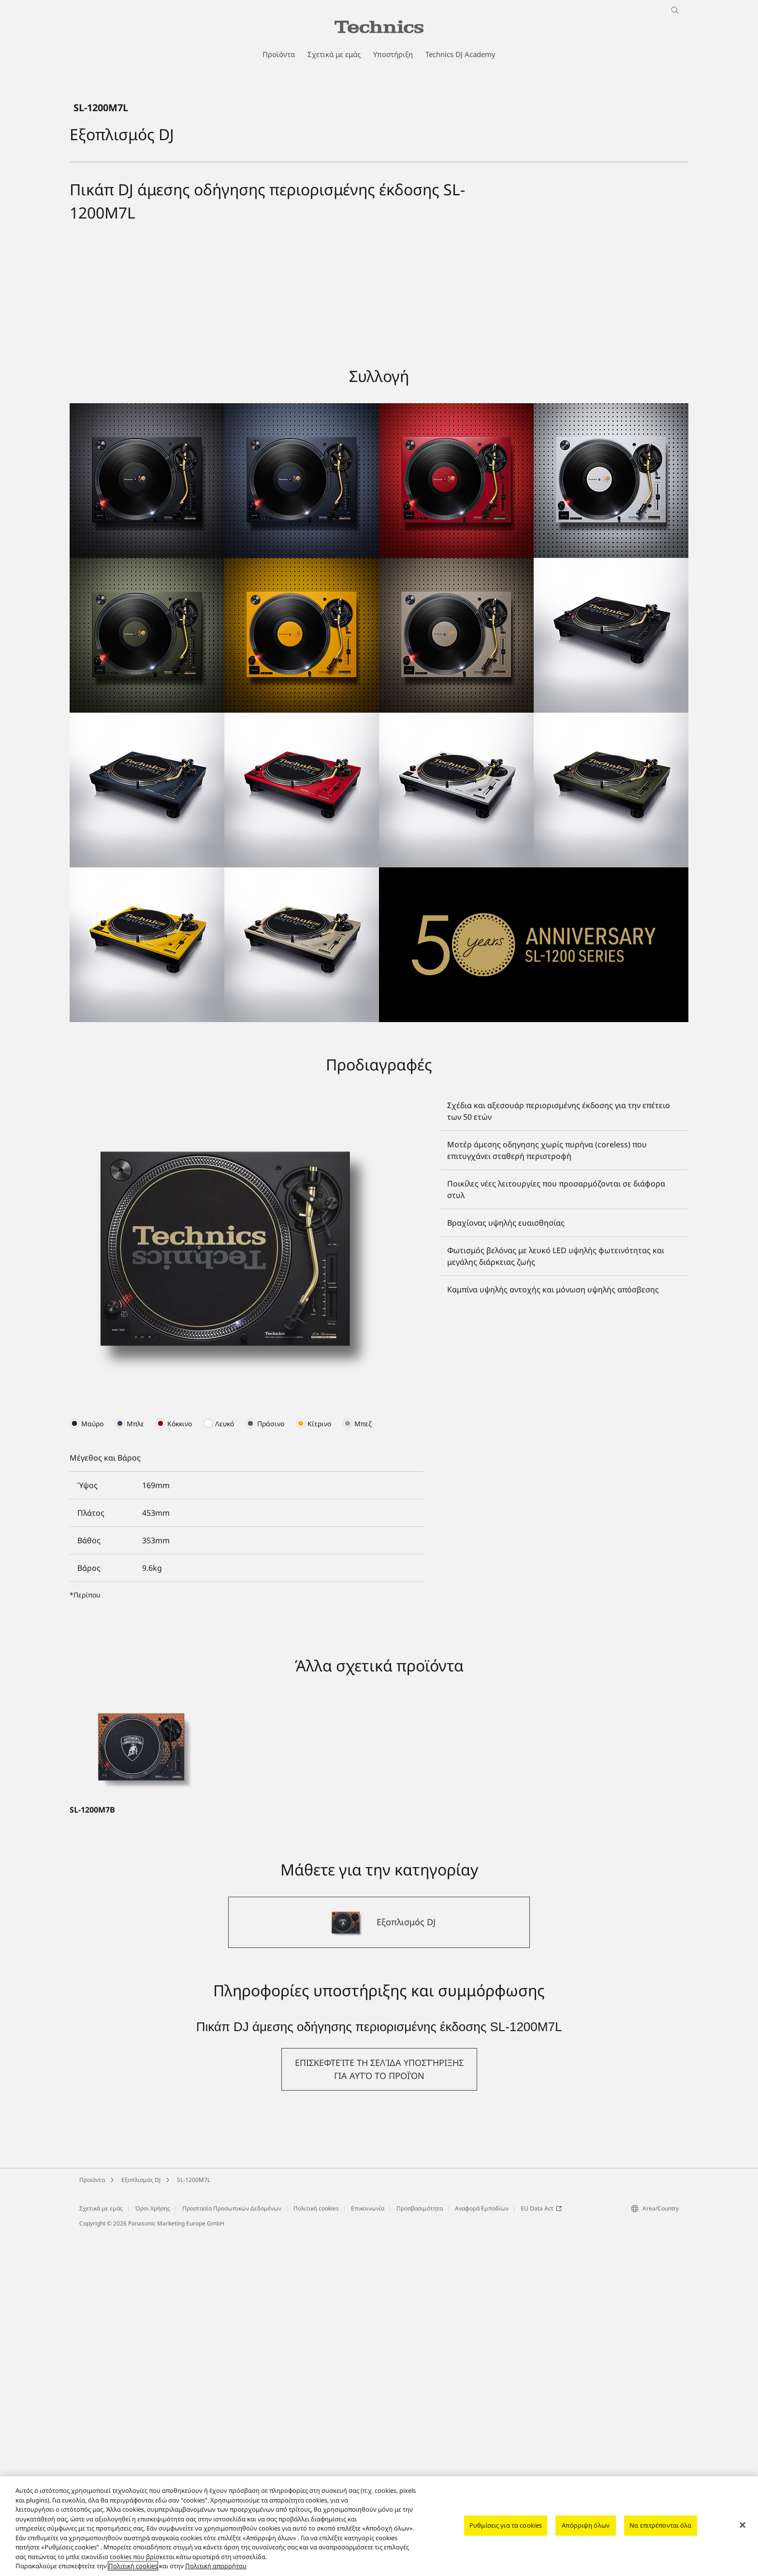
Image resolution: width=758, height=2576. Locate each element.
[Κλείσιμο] (742, 2525)
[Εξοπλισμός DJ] (379, 2264)
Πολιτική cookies (133, 2565)
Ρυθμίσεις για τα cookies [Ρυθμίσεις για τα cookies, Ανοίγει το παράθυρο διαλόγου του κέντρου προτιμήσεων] (505, 2525)
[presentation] (86, 1765)
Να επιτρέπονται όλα (660, 2525)
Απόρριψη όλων (586, 2525)
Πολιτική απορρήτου (216, 2565)
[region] (379, 2526)
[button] (379, 2411)
